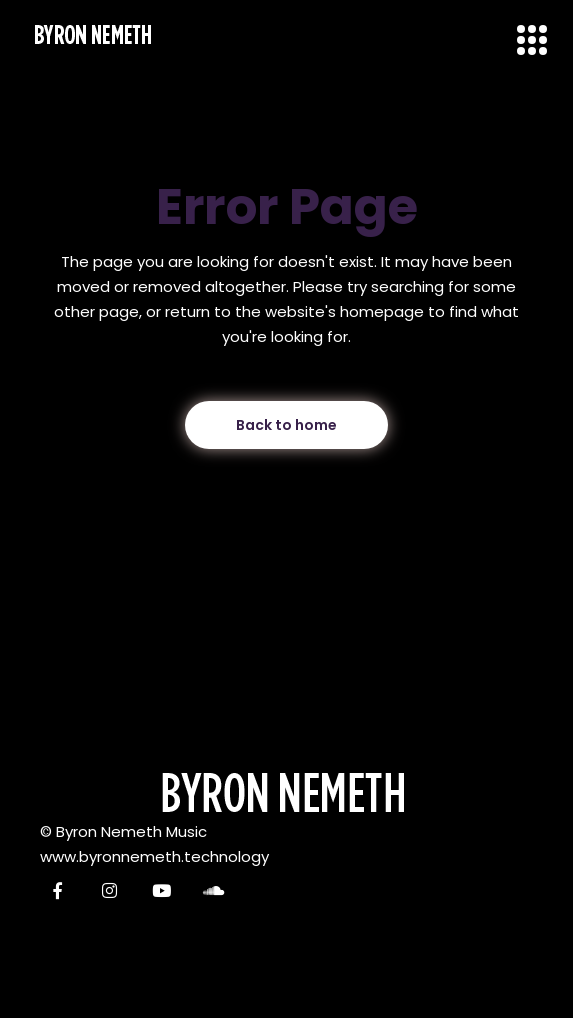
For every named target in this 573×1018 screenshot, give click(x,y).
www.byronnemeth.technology (154, 856)
